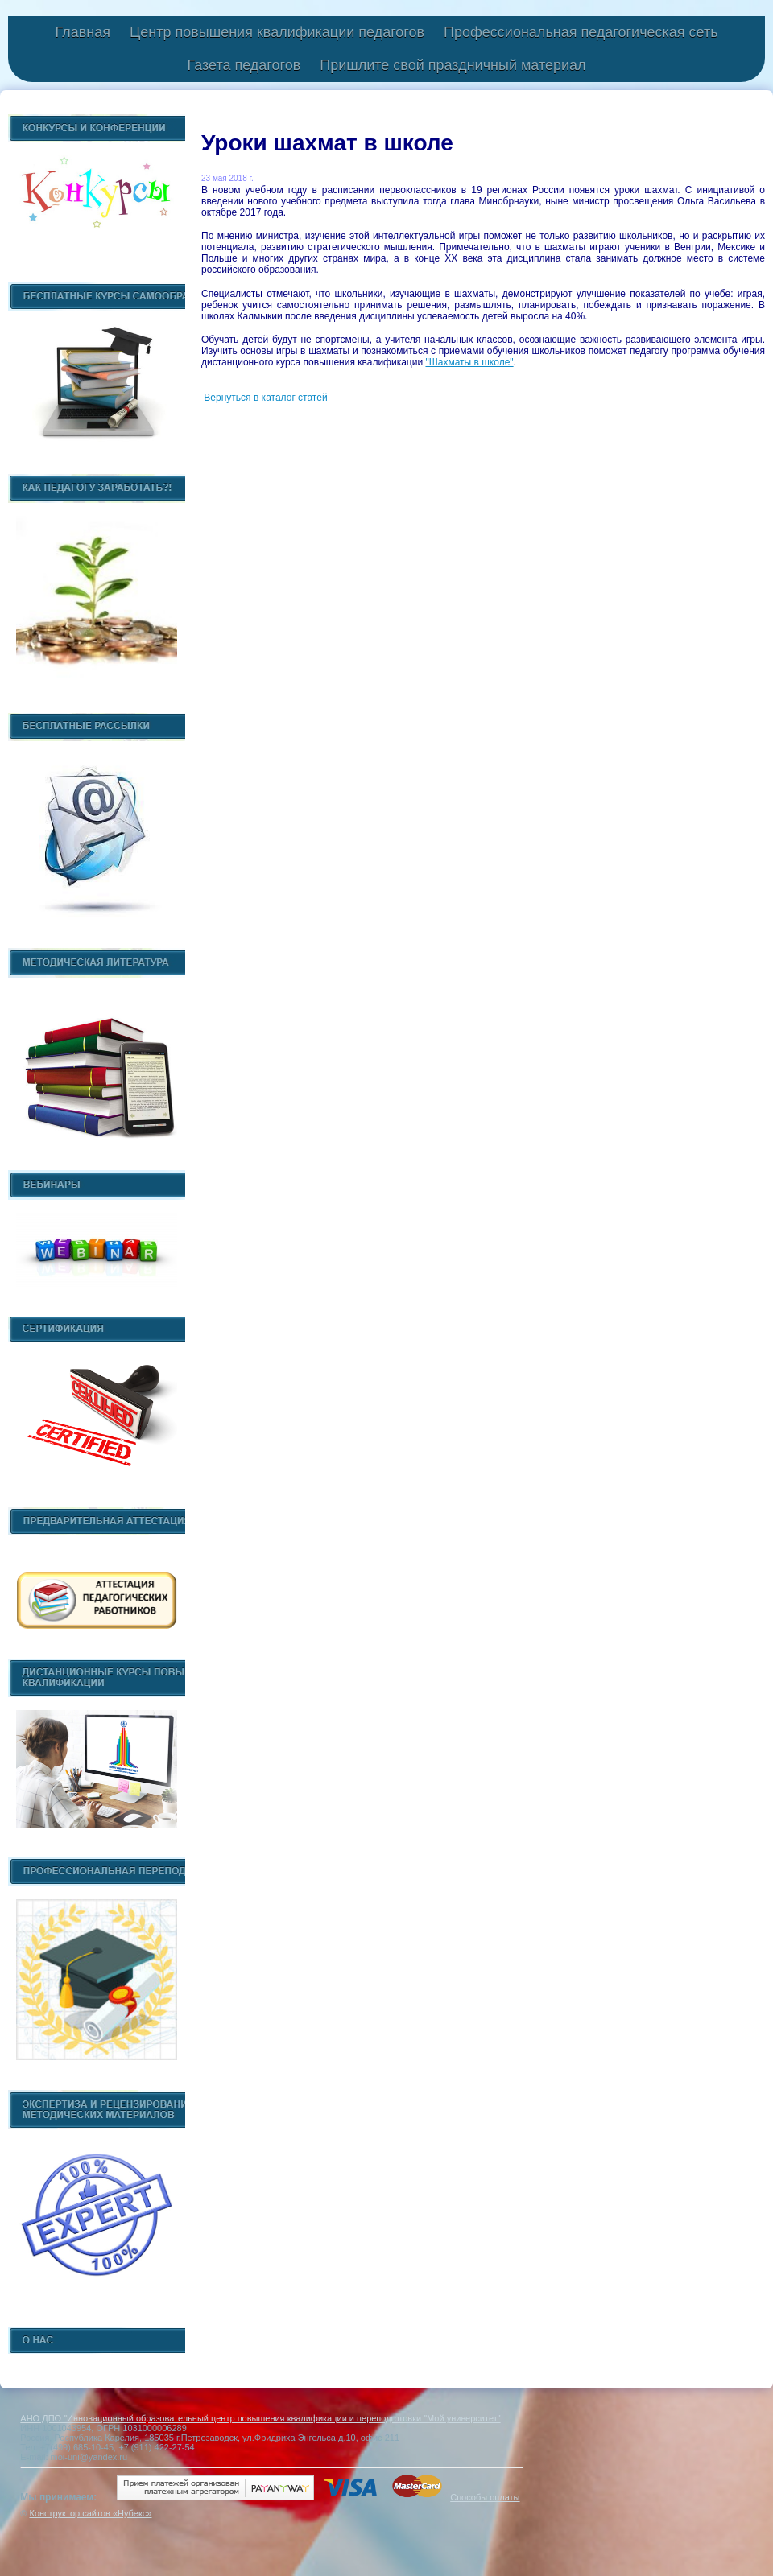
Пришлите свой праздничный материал (452, 65)
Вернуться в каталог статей (265, 397)
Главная (82, 32)
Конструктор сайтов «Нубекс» (90, 2513)
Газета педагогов (243, 65)
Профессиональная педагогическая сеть (581, 32)
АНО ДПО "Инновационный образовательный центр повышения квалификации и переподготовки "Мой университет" (260, 2418)
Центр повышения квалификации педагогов (277, 32)
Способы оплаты (484, 2497)
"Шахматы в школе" (469, 362)
